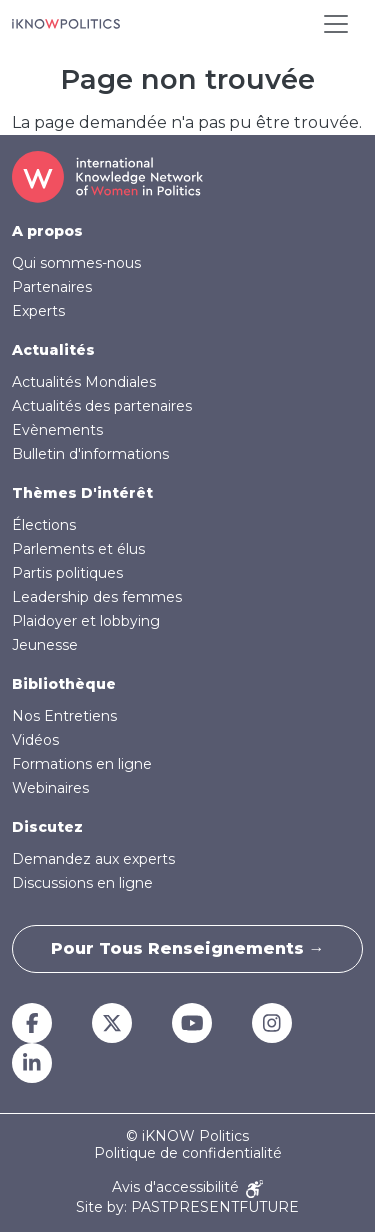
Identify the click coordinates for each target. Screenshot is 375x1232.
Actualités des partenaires (102, 406)
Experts (38, 311)
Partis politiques (67, 573)
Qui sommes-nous (76, 263)
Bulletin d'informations (90, 454)
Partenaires (52, 287)
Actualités (53, 350)
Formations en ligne (82, 764)
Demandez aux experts (93, 859)
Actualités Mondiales (84, 382)
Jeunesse (45, 645)
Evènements (57, 430)
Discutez (47, 827)
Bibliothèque (64, 684)
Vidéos (35, 740)
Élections (44, 525)
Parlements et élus (78, 549)
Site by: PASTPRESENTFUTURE (187, 1207)
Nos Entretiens (64, 716)
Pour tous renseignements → (188, 948)
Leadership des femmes (97, 597)
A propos (47, 231)
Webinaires (50, 788)
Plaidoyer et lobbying (86, 621)
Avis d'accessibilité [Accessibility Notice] (187, 1188)
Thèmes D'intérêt (82, 493)
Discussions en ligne (82, 883)
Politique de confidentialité (188, 1153)
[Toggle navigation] (336, 24)
